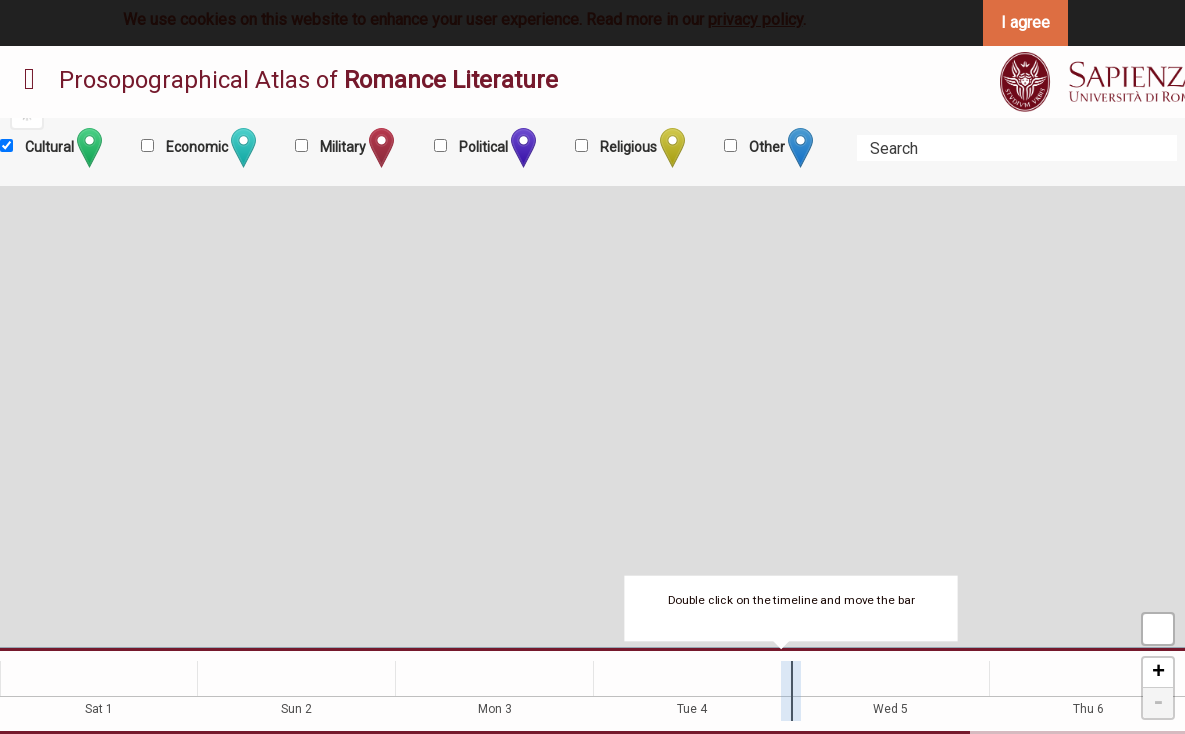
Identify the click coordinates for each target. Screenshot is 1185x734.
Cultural (62, 148)
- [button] (1158, 703)
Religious (641, 148)
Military (355, 148)
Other (779, 148)
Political (496, 148)
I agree (1025, 22)
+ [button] (1158, 673)
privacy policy (755, 19)
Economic (209, 148)
